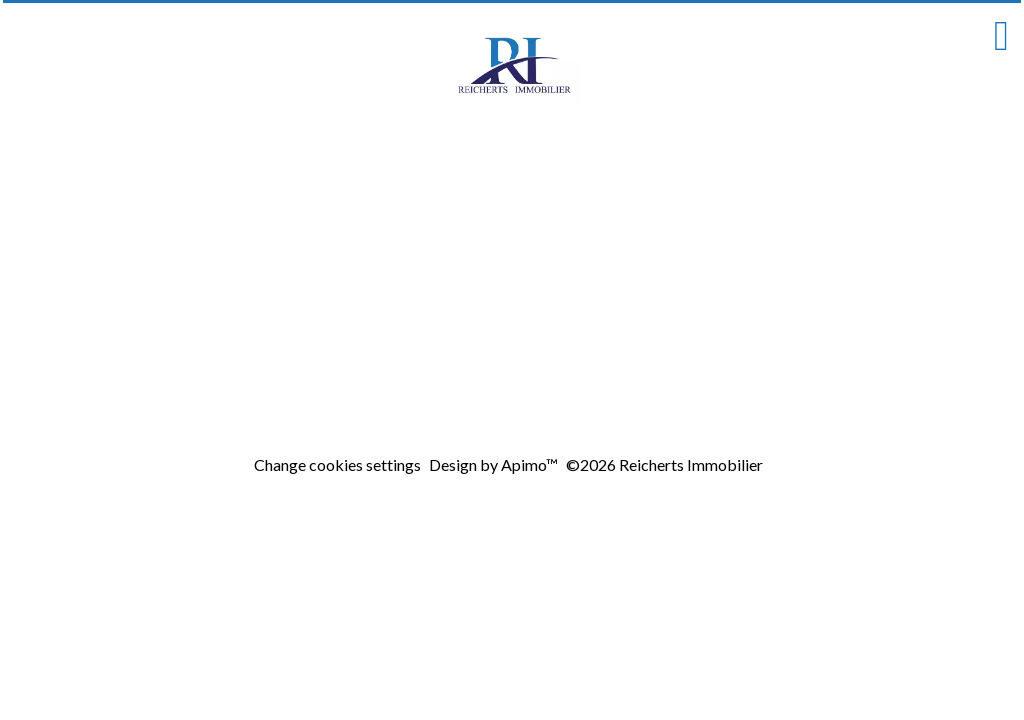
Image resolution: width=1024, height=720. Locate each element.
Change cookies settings (337, 464)
